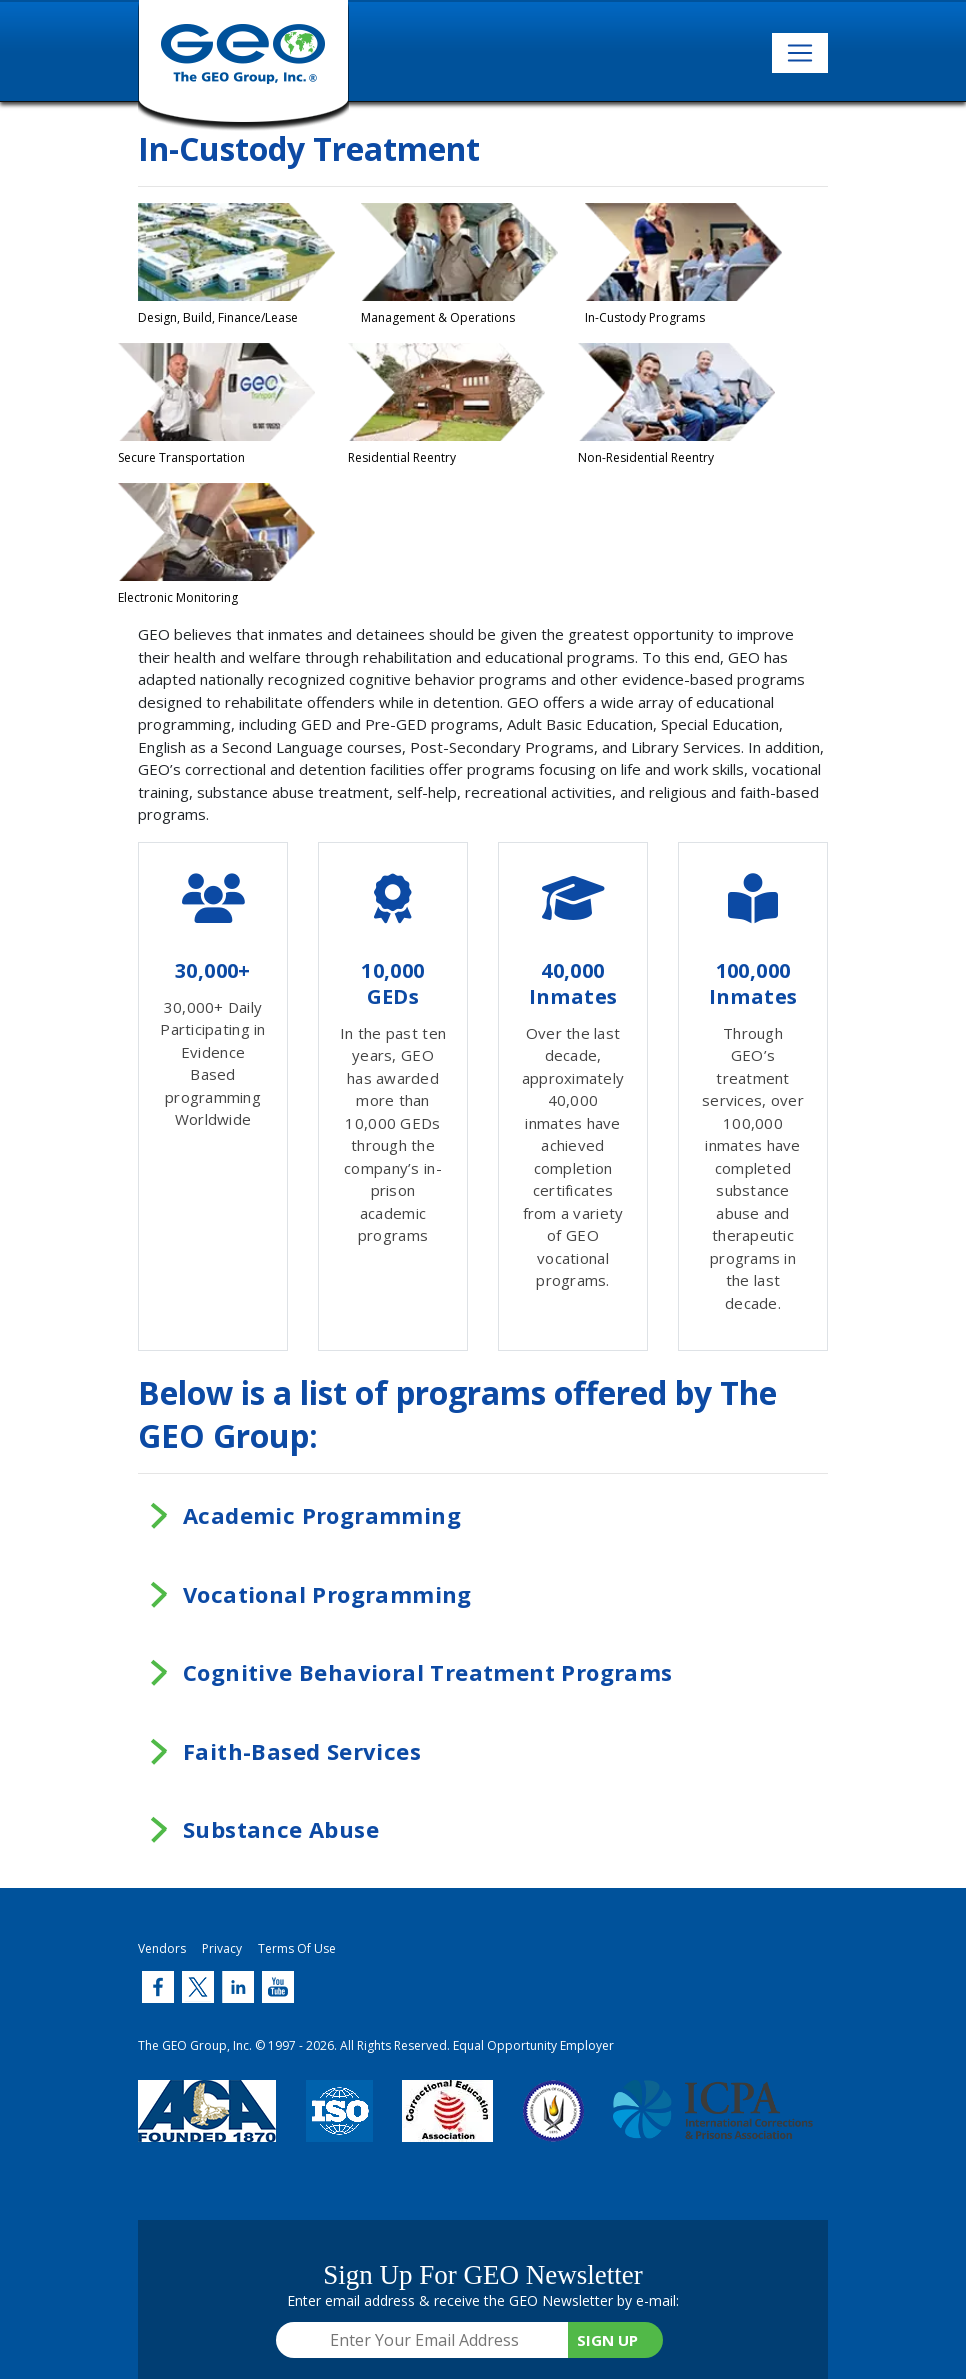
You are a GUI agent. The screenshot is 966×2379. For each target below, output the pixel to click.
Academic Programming (322, 1515)
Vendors (162, 1948)
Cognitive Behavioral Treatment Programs (428, 1672)
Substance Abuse (281, 1829)
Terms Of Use (297, 1948)
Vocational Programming (327, 1594)
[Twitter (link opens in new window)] (158, 1987)
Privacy (222, 1948)
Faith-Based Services (302, 1751)
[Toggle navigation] (800, 53)
